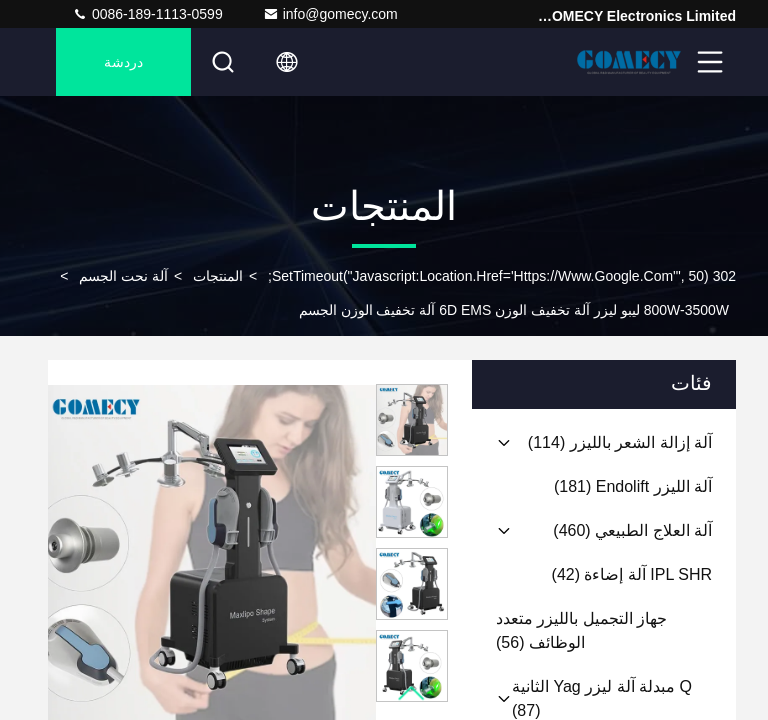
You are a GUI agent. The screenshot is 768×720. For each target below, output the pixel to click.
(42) (632, 574)
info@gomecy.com (330, 14)
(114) (620, 442)
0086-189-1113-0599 (147, 14)
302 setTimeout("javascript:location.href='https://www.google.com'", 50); (502, 276)
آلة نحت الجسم (123, 276)
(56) (581, 630)
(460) (632, 530)
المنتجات (218, 276)
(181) (633, 486)
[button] (412, 693)
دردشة (123, 62)
